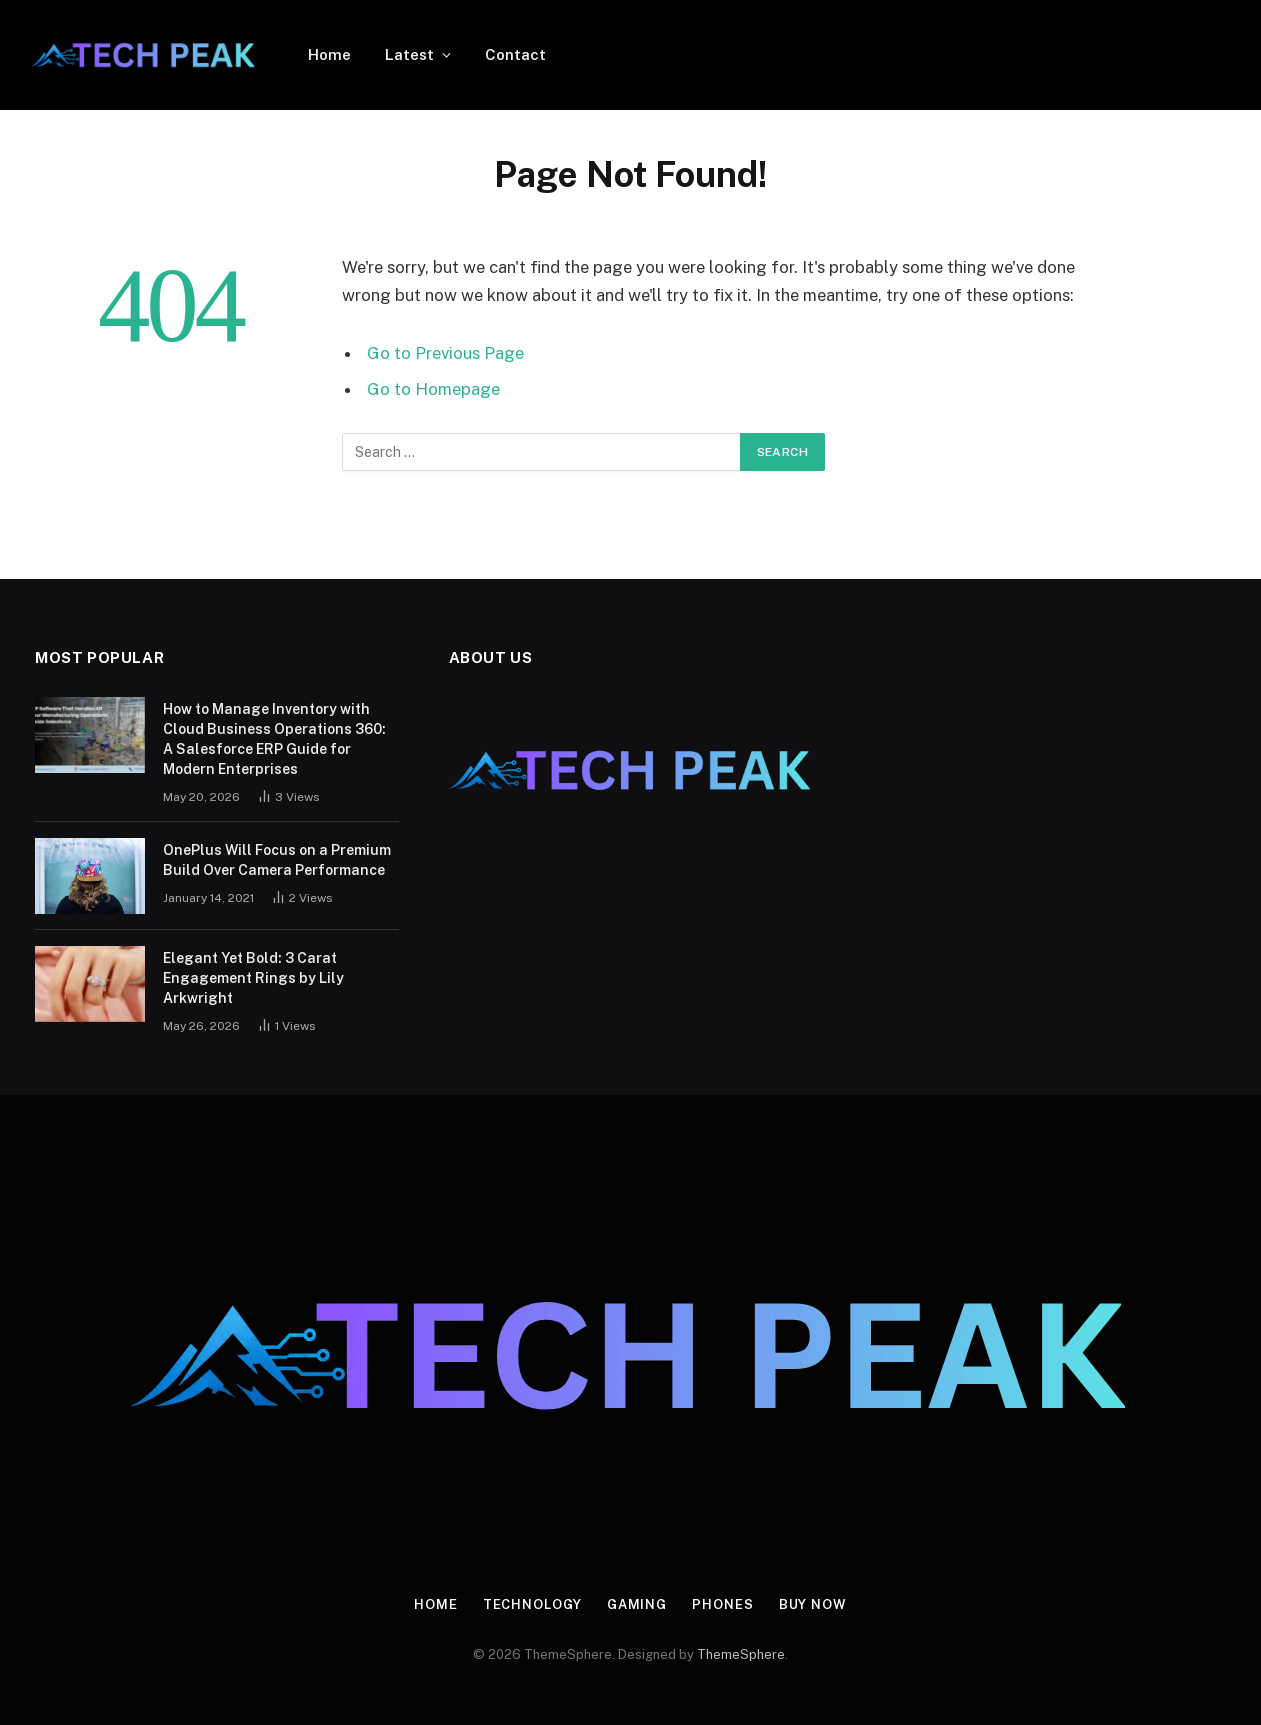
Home (329, 54)
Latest (409, 54)
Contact (515, 54)
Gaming (637, 1604)
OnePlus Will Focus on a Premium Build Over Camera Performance (277, 860)
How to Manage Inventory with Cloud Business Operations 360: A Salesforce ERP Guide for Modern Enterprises (274, 739)
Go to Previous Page (445, 353)
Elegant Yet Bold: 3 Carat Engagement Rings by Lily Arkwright (253, 978)
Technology (532, 1604)
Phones (722, 1604)
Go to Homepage (433, 389)
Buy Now (813, 1604)
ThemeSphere (741, 1654)
